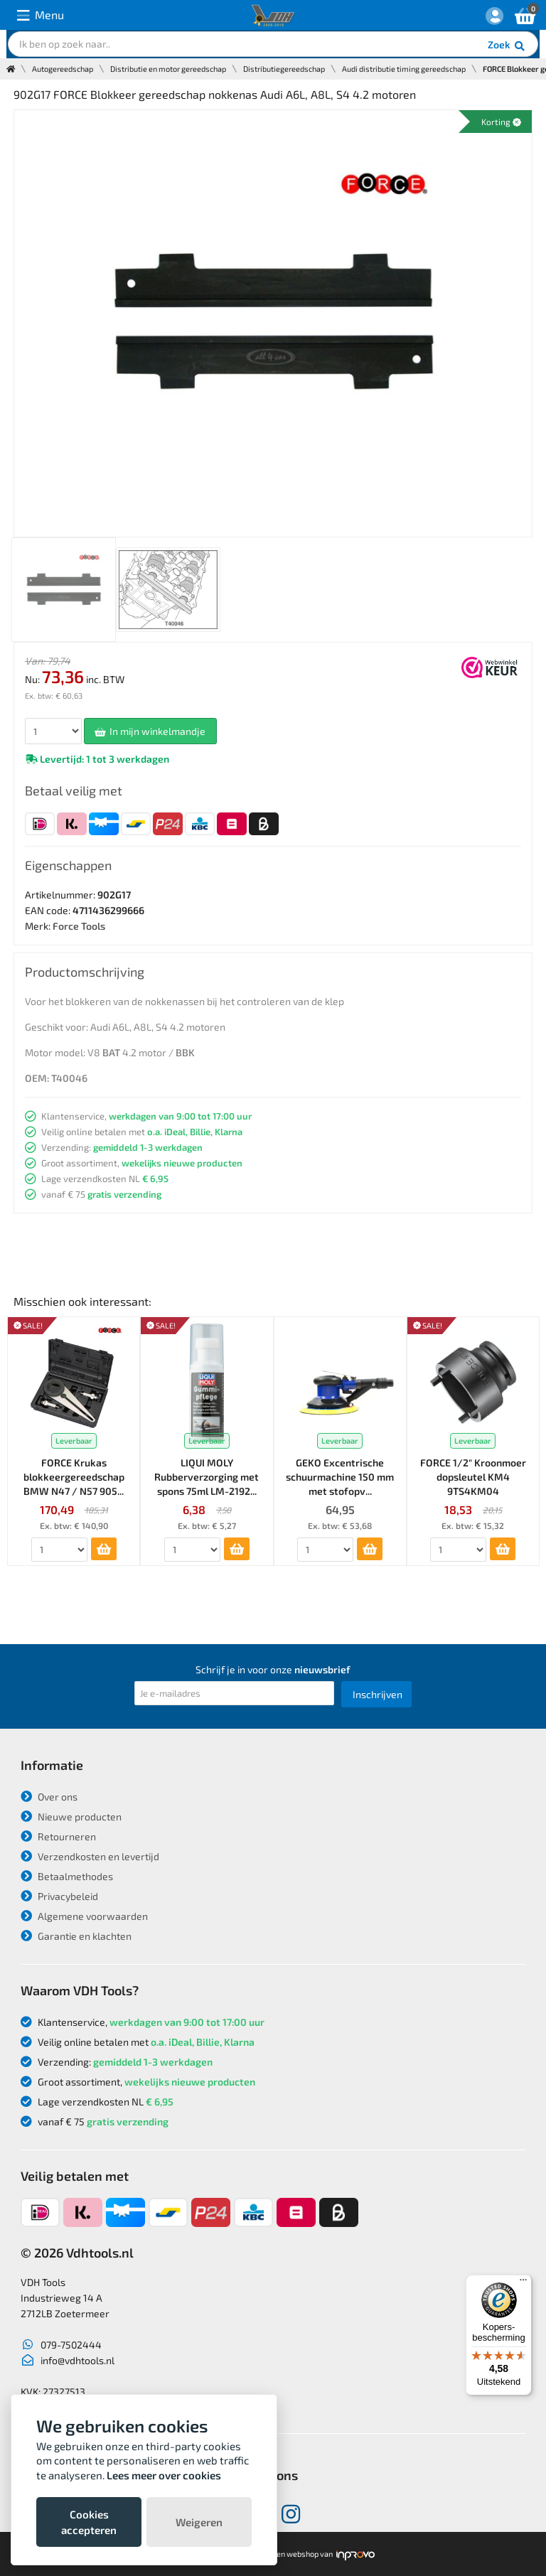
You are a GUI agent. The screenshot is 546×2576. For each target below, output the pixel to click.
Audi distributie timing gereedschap (404, 68)
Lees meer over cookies (164, 2475)
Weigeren (199, 2522)
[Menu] (523, 2283)
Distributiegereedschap (284, 68)
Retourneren (58, 1836)
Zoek (507, 46)
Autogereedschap (62, 68)
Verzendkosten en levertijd (90, 1856)
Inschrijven (377, 1694)
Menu (40, 15)
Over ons (49, 1797)
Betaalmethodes (67, 1876)
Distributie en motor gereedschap (168, 68)
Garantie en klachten (76, 1936)
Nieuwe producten (71, 1816)
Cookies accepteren (89, 2522)
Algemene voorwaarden (84, 1916)
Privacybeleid (59, 1896)
